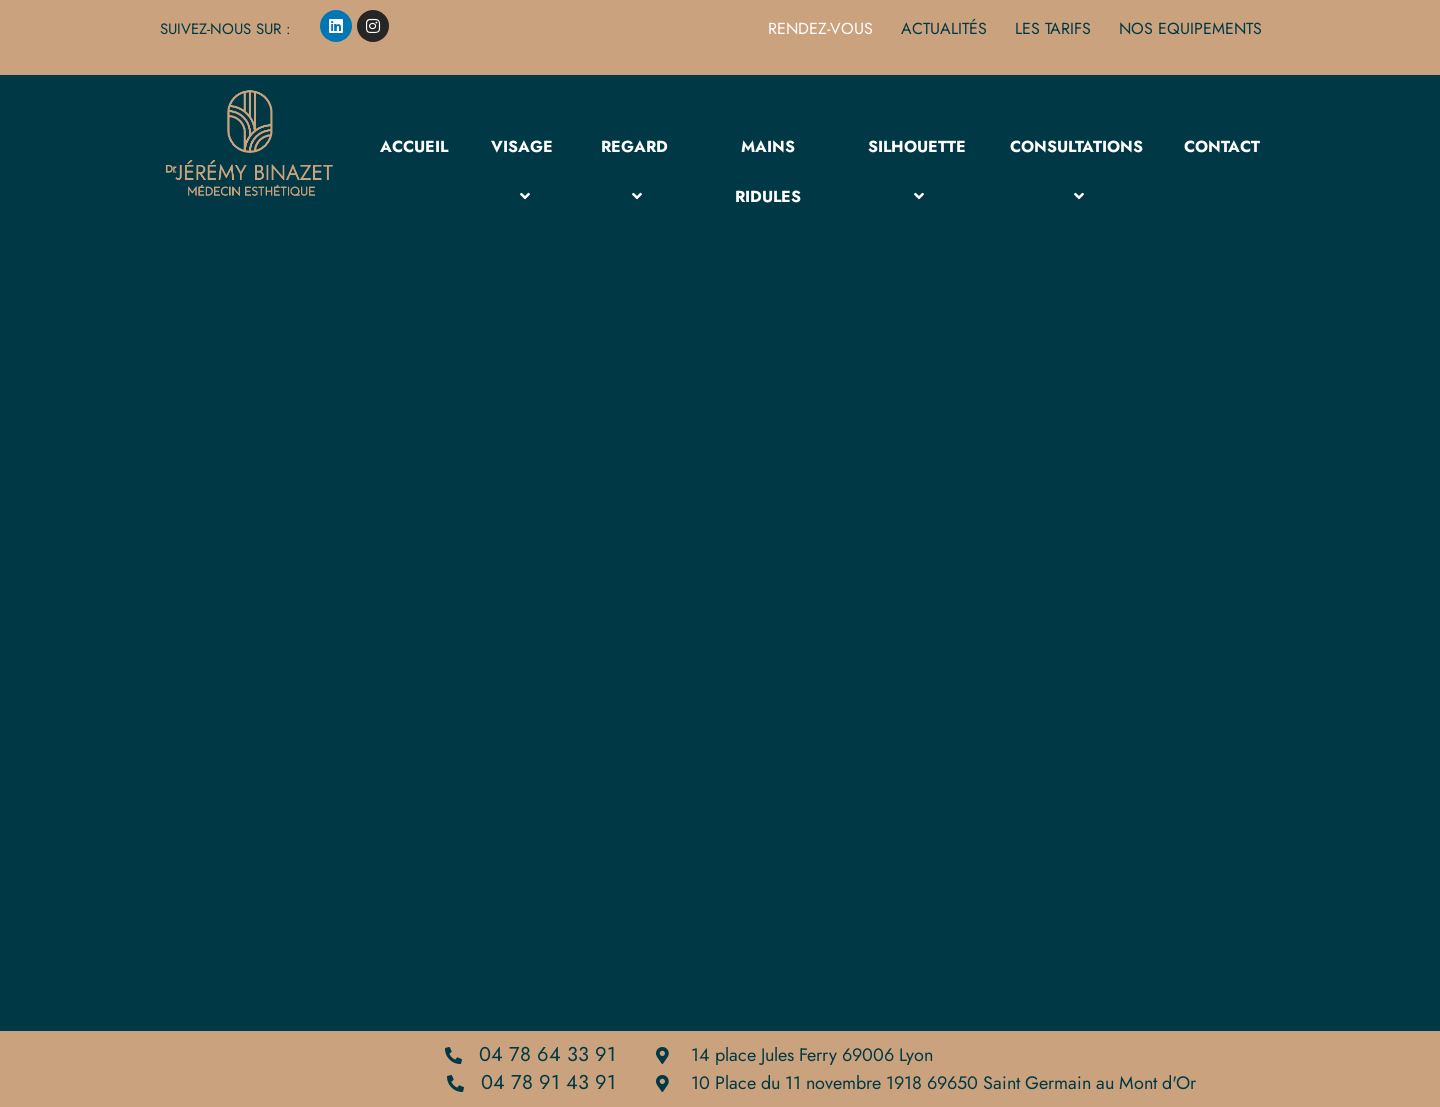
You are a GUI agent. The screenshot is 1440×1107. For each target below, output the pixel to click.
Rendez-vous (820, 29)
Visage (522, 171)
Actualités (944, 29)
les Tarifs (1053, 29)
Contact (1222, 146)
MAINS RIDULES (768, 171)
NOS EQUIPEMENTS (1190, 29)
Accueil (414, 146)
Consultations (1076, 171)
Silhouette (917, 171)
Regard (634, 171)
